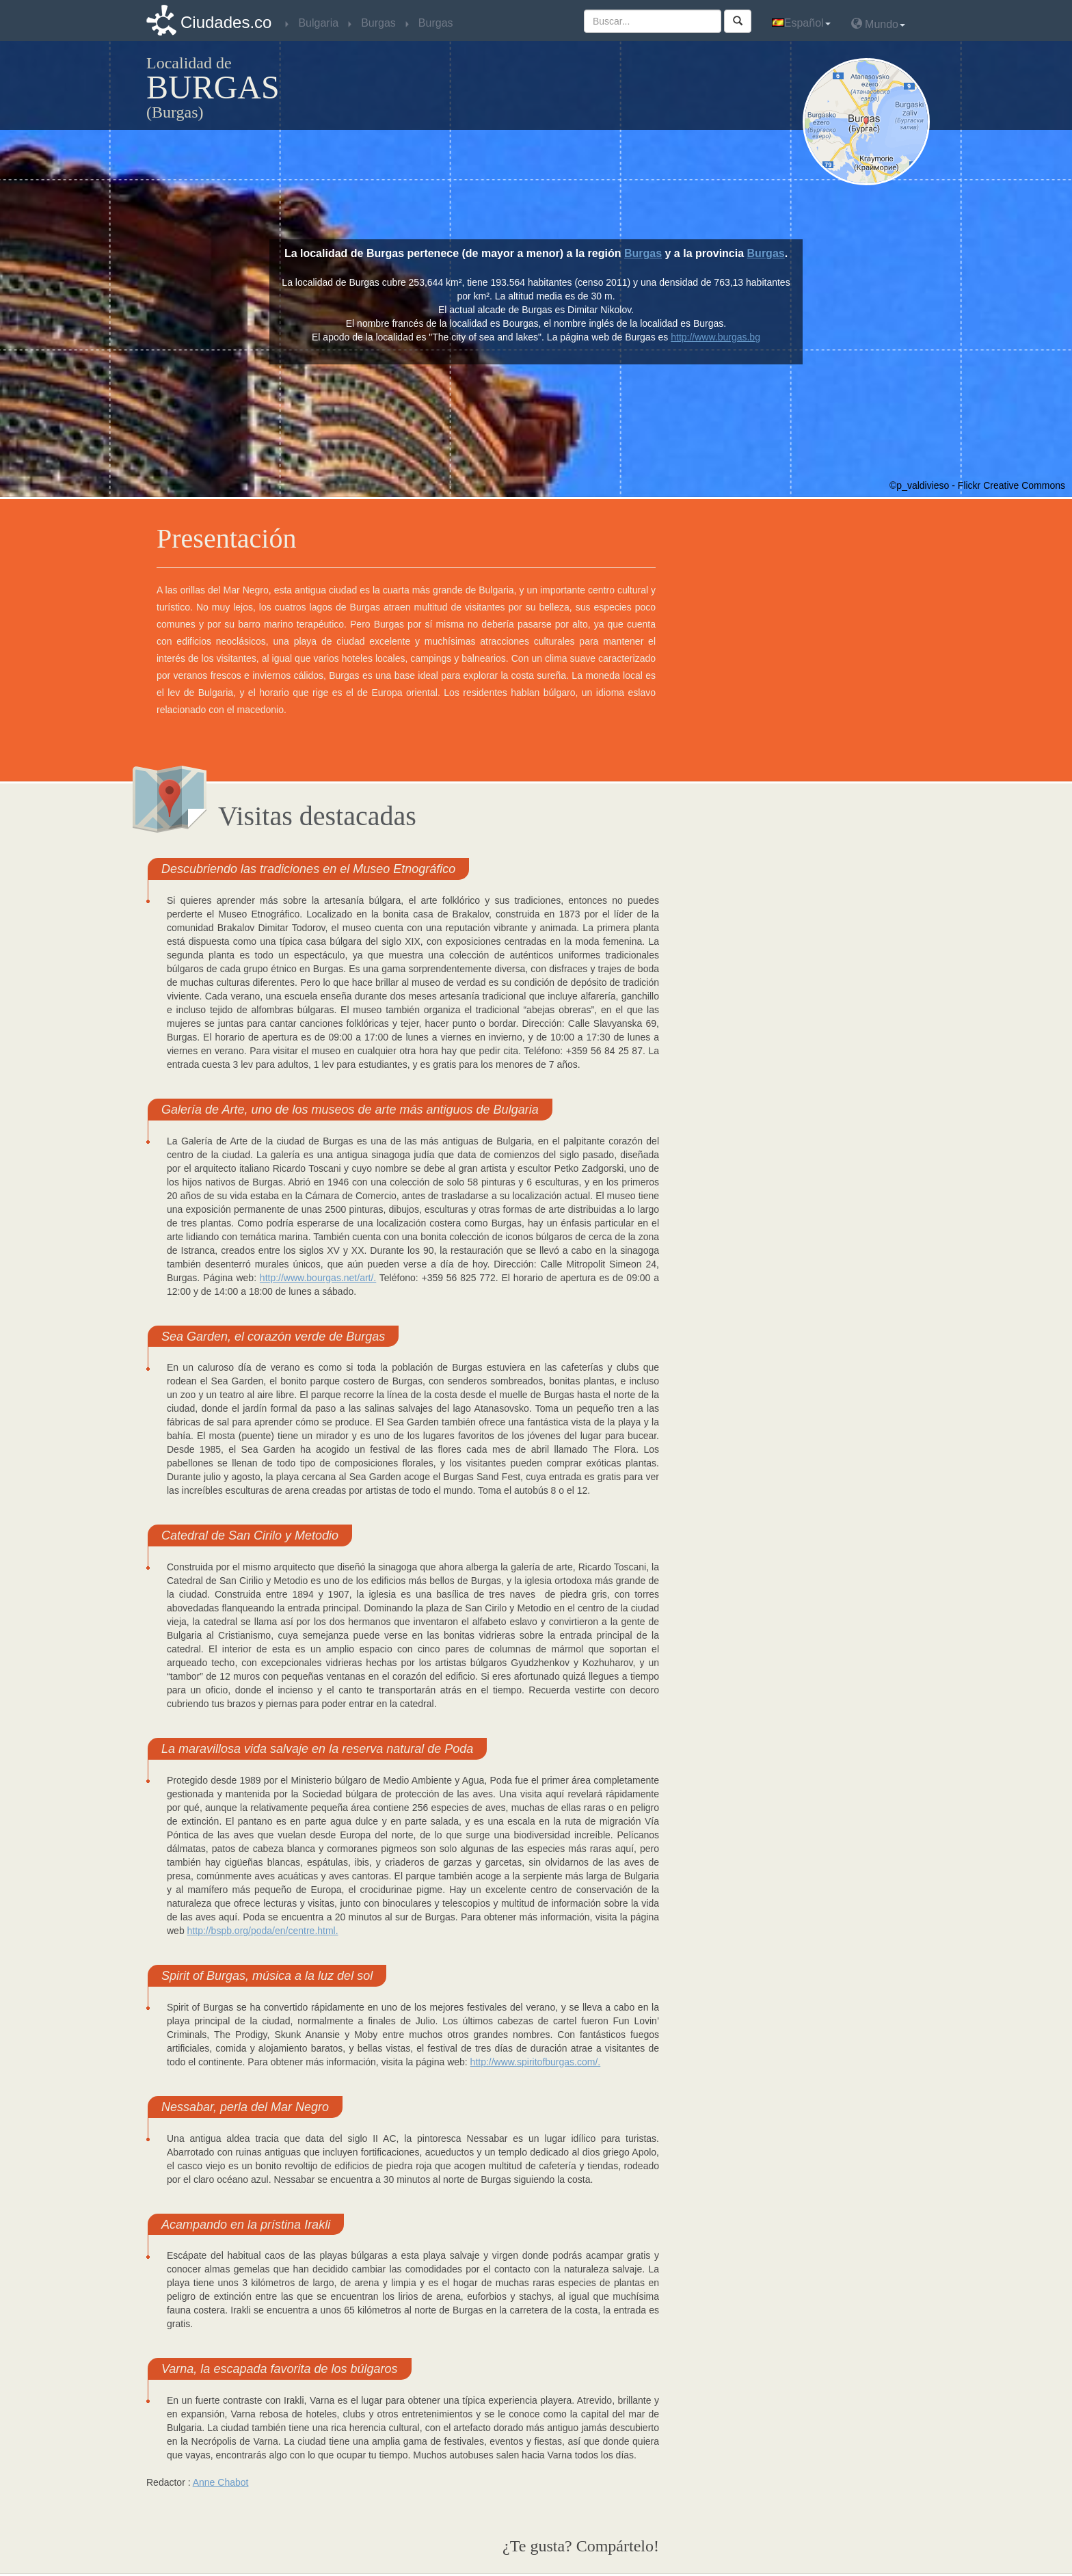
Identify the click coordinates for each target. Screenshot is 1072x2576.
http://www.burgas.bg (715, 337)
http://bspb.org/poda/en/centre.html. (262, 1930)
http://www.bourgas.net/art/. (318, 1277)
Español (801, 23)
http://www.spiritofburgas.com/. (535, 2061)
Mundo (878, 23)
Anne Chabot (221, 2482)
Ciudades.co (225, 22)
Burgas (643, 253)
